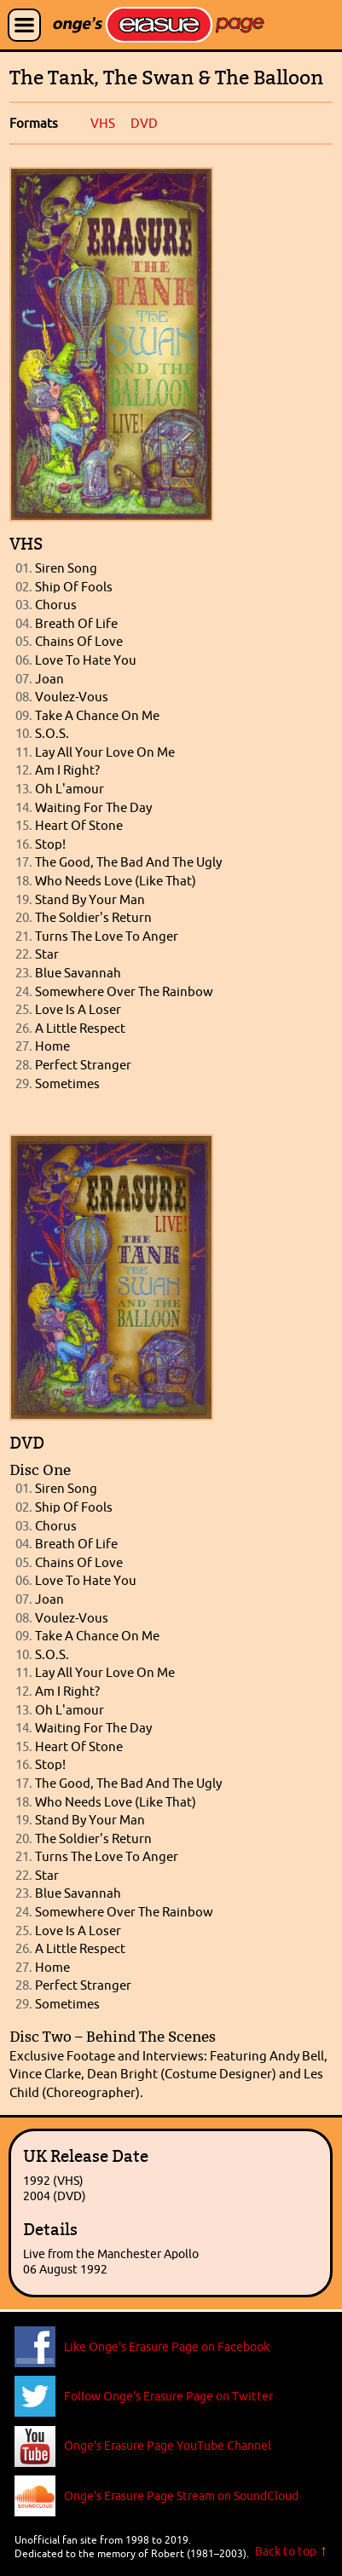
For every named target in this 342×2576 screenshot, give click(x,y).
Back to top (285, 2551)
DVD (144, 123)
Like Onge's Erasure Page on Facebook (167, 2347)
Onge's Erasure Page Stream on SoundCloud (181, 2496)
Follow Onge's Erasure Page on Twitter (168, 2396)
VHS (102, 123)
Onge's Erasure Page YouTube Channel (167, 2445)
